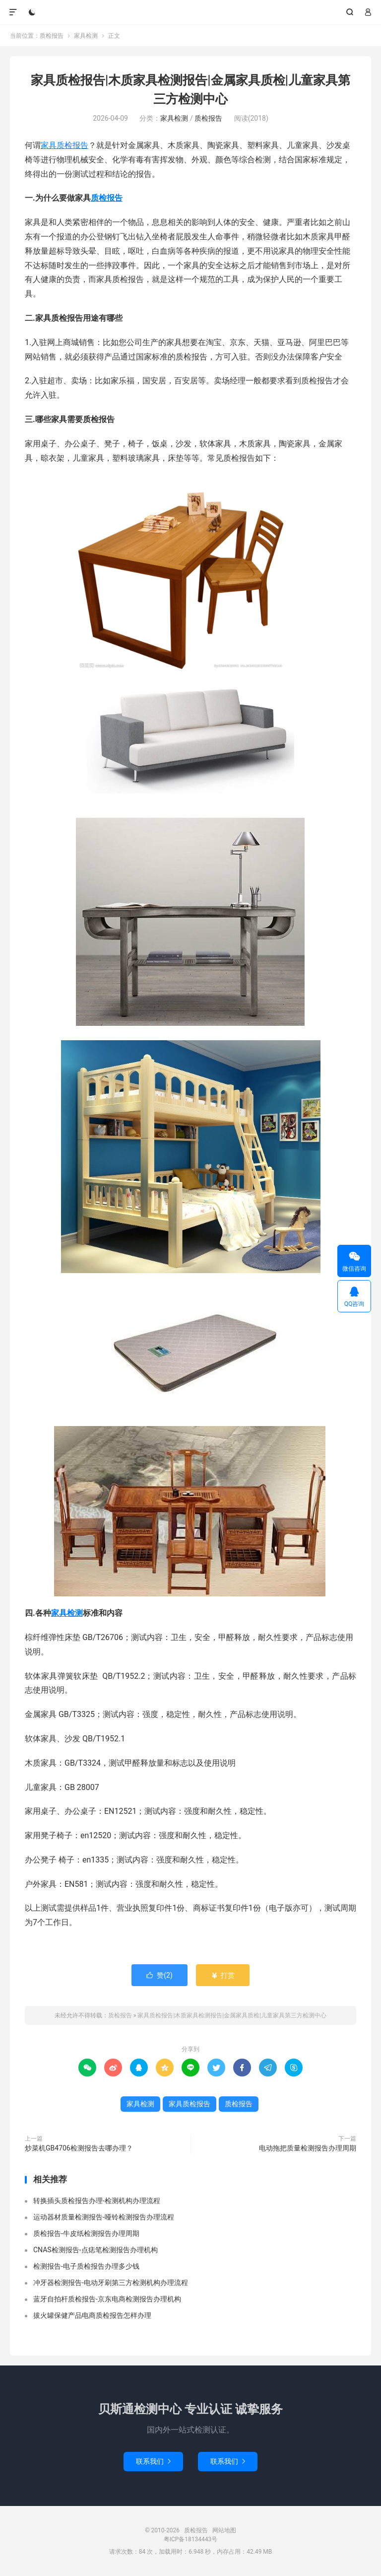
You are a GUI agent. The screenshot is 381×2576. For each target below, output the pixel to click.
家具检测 (86, 35)
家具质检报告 (64, 145)
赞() (159, 1975)
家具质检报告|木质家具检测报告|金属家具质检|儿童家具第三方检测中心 (231, 2015)
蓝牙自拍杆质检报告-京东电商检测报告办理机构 (107, 2299)
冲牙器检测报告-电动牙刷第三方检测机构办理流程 (110, 2283)
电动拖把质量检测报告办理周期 (307, 2148)
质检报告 (190, 12)
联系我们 (153, 2461)
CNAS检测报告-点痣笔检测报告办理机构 (95, 2250)
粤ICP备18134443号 (191, 2539)
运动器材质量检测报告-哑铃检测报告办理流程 (103, 2217)
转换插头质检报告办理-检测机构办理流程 (96, 2201)
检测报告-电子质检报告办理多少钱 (86, 2266)
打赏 (222, 1975)
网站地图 (224, 2530)
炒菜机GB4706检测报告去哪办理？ (79, 2148)
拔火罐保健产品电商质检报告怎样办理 (92, 2315)
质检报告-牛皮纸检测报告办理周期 (86, 2233)
